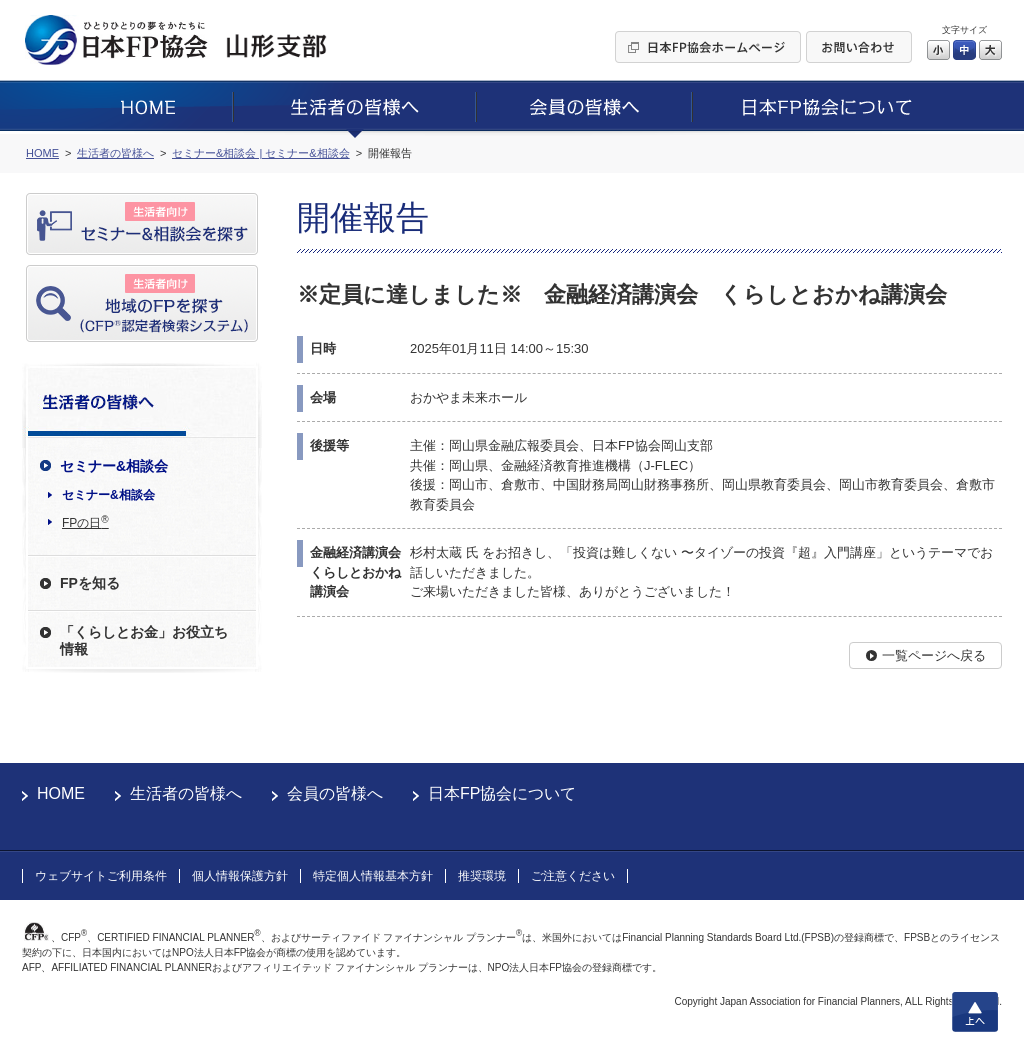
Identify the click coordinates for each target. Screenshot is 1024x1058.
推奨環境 (482, 876)
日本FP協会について (502, 793)
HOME (61, 793)
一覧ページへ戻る (934, 655)
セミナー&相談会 (108, 495)
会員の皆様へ (335, 793)
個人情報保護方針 (240, 876)
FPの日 (85, 522)
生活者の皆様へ (186, 793)
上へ (975, 1012)
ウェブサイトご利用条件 (101, 876)
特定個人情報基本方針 (373, 876)
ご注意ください (573, 876)
